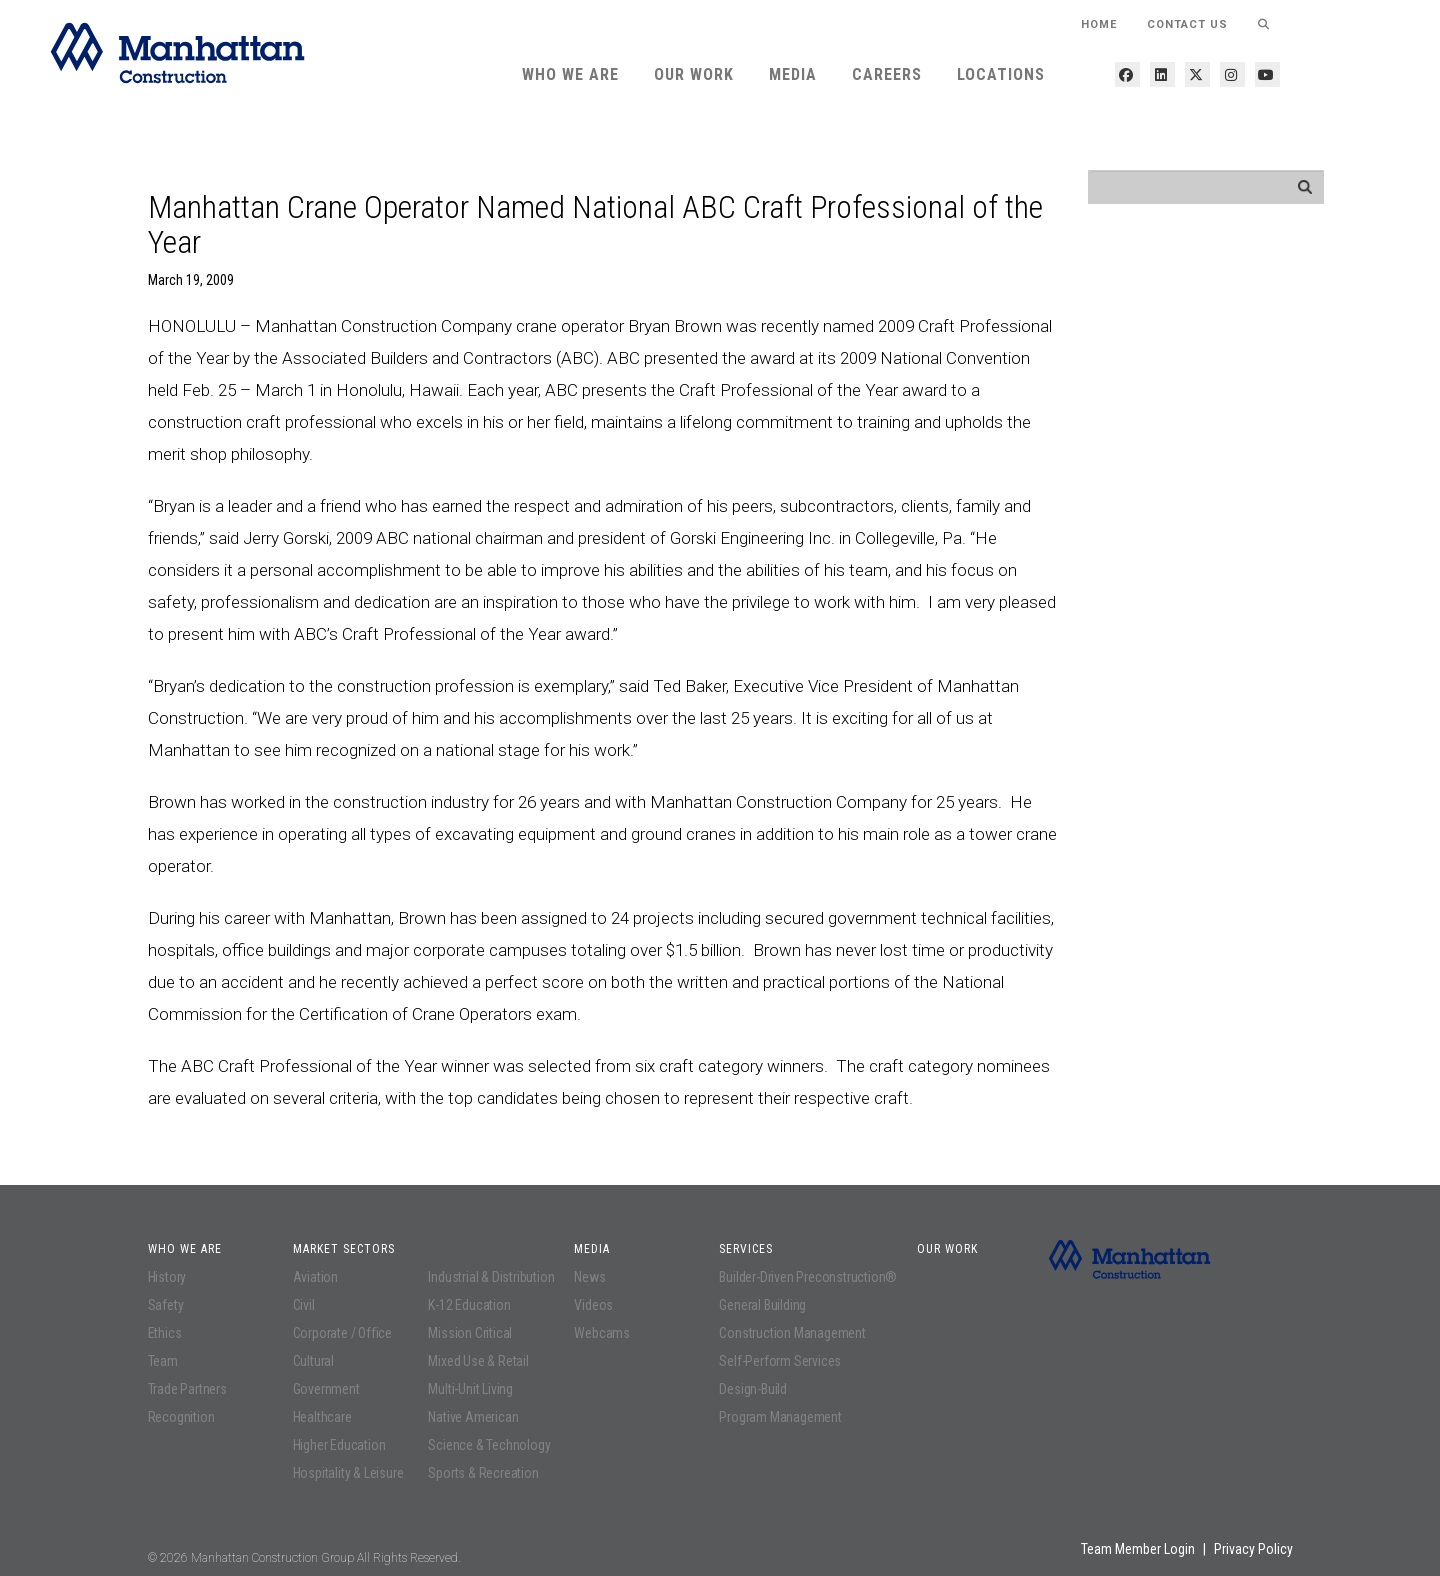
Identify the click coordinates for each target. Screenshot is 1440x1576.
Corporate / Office (342, 1333)
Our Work (694, 74)
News (589, 1277)
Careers (887, 74)
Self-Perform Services (780, 1361)
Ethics (165, 1333)
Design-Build (753, 1389)
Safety (166, 1305)
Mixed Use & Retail (478, 1361)
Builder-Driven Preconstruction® (808, 1277)
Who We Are (570, 74)
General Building (762, 1305)
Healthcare (322, 1417)
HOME (1099, 24)
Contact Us (1187, 24)
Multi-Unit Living (470, 1389)
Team (163, 1361)
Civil (304, 1305)
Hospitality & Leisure (348, 1473)
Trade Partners (187, 1389)
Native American (473, 1417)
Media (793, 74)
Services (746, 1249)
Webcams (602, 1333)
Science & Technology (489, 1445)
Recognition (181, 1417)
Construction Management (792, 1333)
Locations (1001, 74)
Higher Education (339, 1445)
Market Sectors (344, 1249)
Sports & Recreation (483, 1473)
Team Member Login (1138, 1549)
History (167, 1277)
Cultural (313, 1361)
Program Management (780, 1417)
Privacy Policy (1253, 1549)
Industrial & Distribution (491, 1277)
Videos (593, 1305)
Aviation (315, 1277)
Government (326, 1389)
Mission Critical (470, 1333)
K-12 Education (469, 1305)
